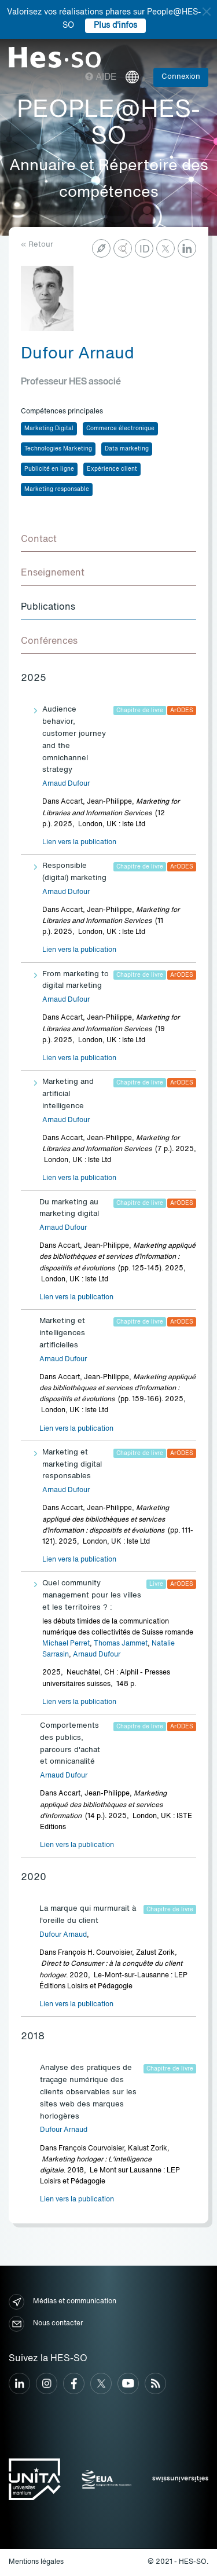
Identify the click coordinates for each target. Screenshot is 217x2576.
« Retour (37, 244)
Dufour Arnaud (63, 1935)
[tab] (108, 540)
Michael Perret (66, 1643)
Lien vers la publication (79, 842)
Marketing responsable (56, 489)
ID (144, 249)
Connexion (180, 76)
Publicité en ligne (49, 469)
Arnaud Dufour (66, 784)
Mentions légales (36, 2562)
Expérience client (112, 469)
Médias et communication (62, 2302)
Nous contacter (46, 2324)
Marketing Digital (48, 428)
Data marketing (127, 449)
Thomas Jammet (121, 1643)
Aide (101, 77)
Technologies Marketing (58, 449)
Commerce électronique (120, 428)
